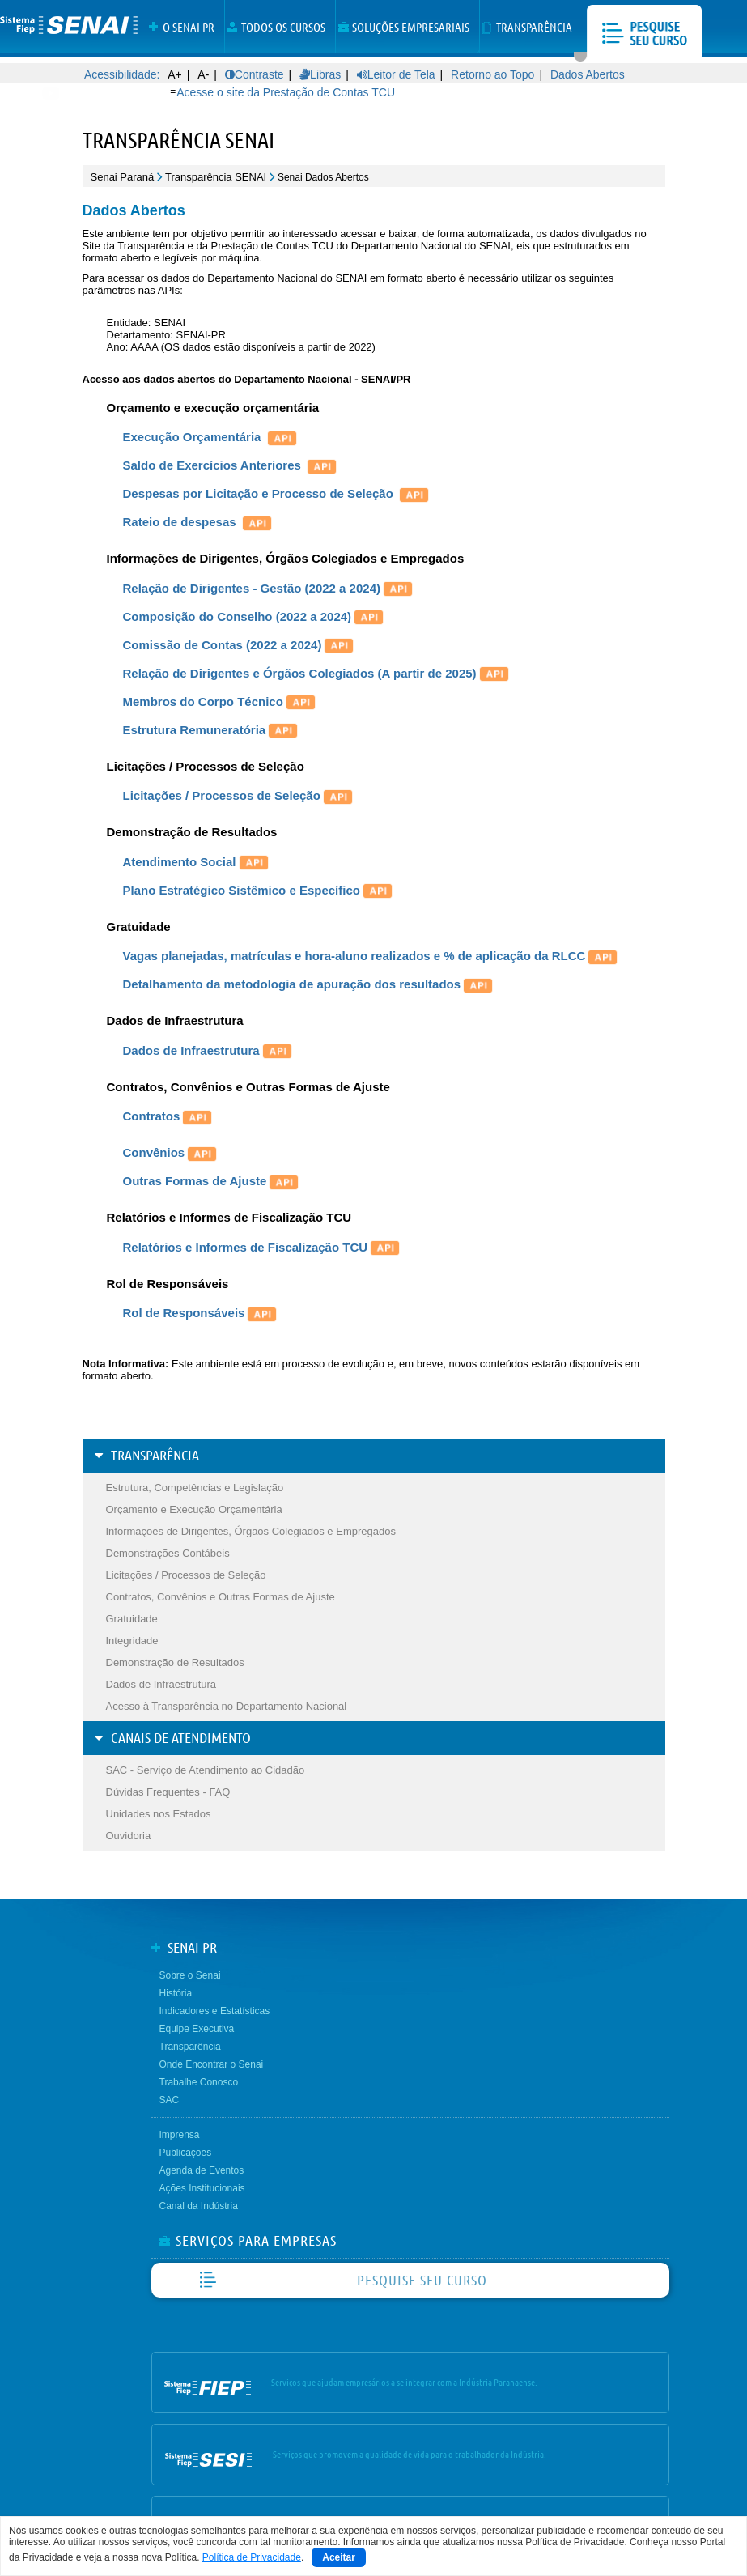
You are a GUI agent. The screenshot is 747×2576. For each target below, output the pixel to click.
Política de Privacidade (251, 2557)
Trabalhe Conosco (199, 2082)
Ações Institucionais (202, 2188)
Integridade (132, 1640)
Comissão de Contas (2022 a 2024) (222, 645)
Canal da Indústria (198, 2206)
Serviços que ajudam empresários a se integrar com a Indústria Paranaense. (404, 2382)
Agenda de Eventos (201, 2170)
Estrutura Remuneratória (212, 730)
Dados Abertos (587, 74)
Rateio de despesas (198, 522)
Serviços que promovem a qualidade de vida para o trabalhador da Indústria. (409, 2454)
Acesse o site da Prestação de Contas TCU (285, 92)
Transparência (190, 2046)
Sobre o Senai (190, 1975)
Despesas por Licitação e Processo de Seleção (277, 493)
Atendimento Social (197, 862)
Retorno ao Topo (492, 74)
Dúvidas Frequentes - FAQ (168, 1792)
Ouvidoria (128, 1836)
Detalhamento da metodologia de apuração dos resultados (309, 984)
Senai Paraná (123, 177)
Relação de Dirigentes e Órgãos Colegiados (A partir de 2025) (300, 673)
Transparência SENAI (215, 177)
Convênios (171, 1152)
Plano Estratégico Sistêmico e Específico (259, 890)
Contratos (169, 1116)
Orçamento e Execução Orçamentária (194, 1509)
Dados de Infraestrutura (209, 1050)
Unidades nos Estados (158, 1814)
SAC (169, 2100)
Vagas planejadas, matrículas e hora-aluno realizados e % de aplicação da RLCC (372, 956)
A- (203, 74)
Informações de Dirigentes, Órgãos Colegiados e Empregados (251, 1531)
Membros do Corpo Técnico (220, 701)
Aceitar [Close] (338, 2557)
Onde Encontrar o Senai (211, 2064)
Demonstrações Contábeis (168, 1553)
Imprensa (179, 2134)
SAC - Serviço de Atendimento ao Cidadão (205, 1770)
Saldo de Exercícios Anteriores (231, 465)
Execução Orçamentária (211, 437)
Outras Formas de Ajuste (195, 1181)
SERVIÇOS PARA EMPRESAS (256, 2240)
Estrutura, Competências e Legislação (195, 1487)
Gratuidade (132, 1619)
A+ (175, 74)
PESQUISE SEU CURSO (421, 2280)
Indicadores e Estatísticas (214, 2011)
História (176, 1993)
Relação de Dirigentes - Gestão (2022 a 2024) (269, 588)
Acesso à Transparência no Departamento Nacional (226, 1706)
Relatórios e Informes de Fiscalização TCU (263, 1247)
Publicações (185, 2152)
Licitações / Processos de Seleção (239, 795)
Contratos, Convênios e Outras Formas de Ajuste (220, 1597)
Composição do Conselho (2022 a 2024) (255, 616)
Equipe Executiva (197, 2028)
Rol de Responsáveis (201, 1313)
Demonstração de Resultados (175, 1662)
